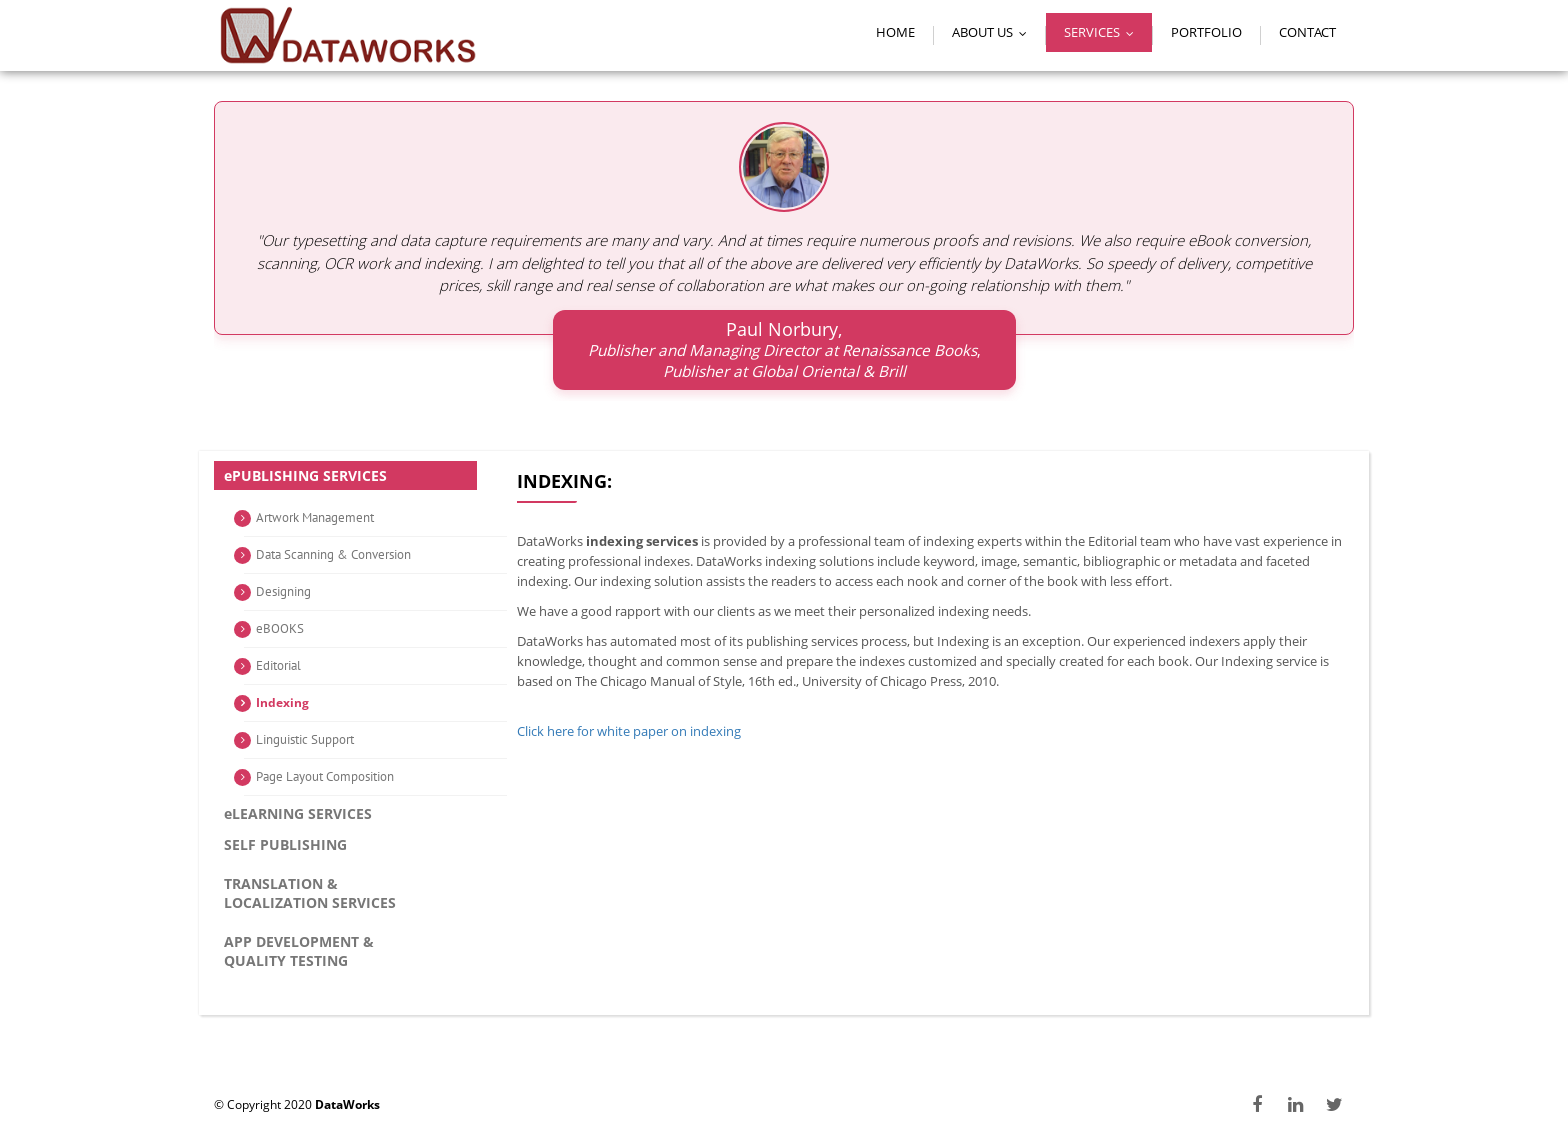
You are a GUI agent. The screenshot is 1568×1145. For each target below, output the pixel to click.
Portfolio (1206, 32)
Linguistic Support (305, 739)
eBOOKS (280, 628)
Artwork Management (315, 517)
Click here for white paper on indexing (628, 731)
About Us (994, 32)
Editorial (278, 665)
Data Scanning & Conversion (333, 554)
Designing (283, 591)
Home (895, 32)
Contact (1307, 32)
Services (1103, 32)
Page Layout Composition (325, 776)
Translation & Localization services (310, 893)
